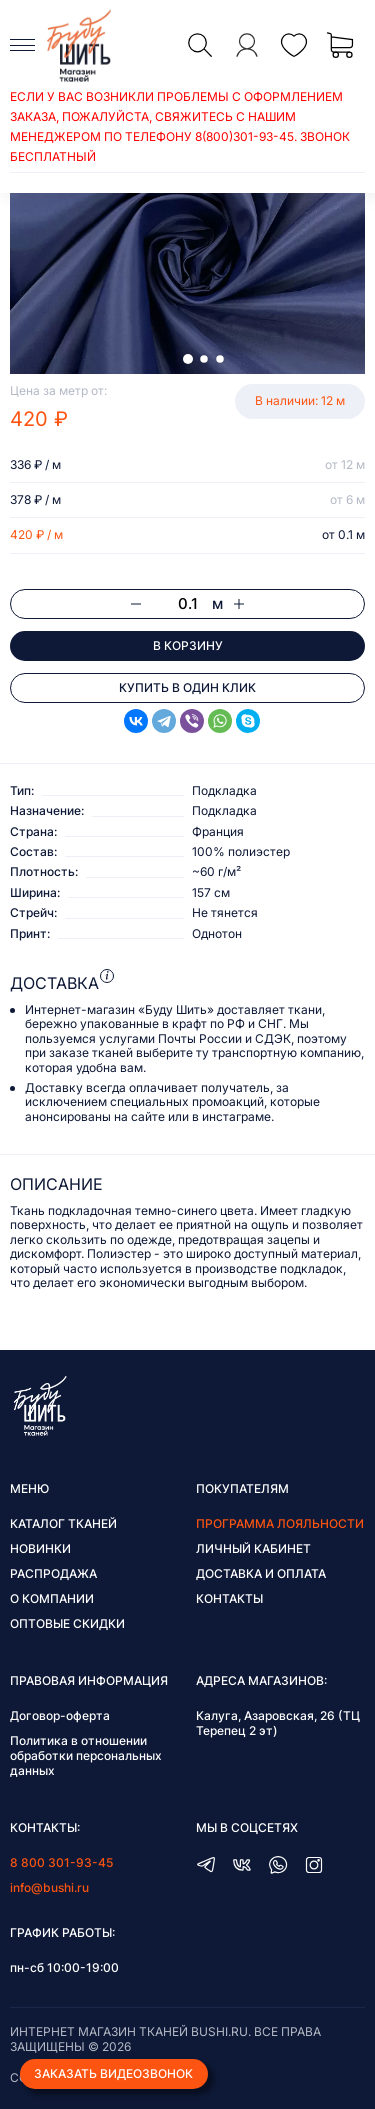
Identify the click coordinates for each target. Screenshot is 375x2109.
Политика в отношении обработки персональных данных (86, 1755)
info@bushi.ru (49, 1887)
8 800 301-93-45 (61, 1862)
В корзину (188, 645)
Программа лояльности (280, 1523)
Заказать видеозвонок (113, 2073)
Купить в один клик (187, 687)
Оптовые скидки (67, 1623)
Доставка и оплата (261, 1573)
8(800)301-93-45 (244, 136)
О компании (52, 1598)
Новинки (40, 1548)
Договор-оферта (60, 1715)
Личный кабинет (253, 1548)
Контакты (229, 1598)
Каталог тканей (63, 1523)
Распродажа (53, 1573)
